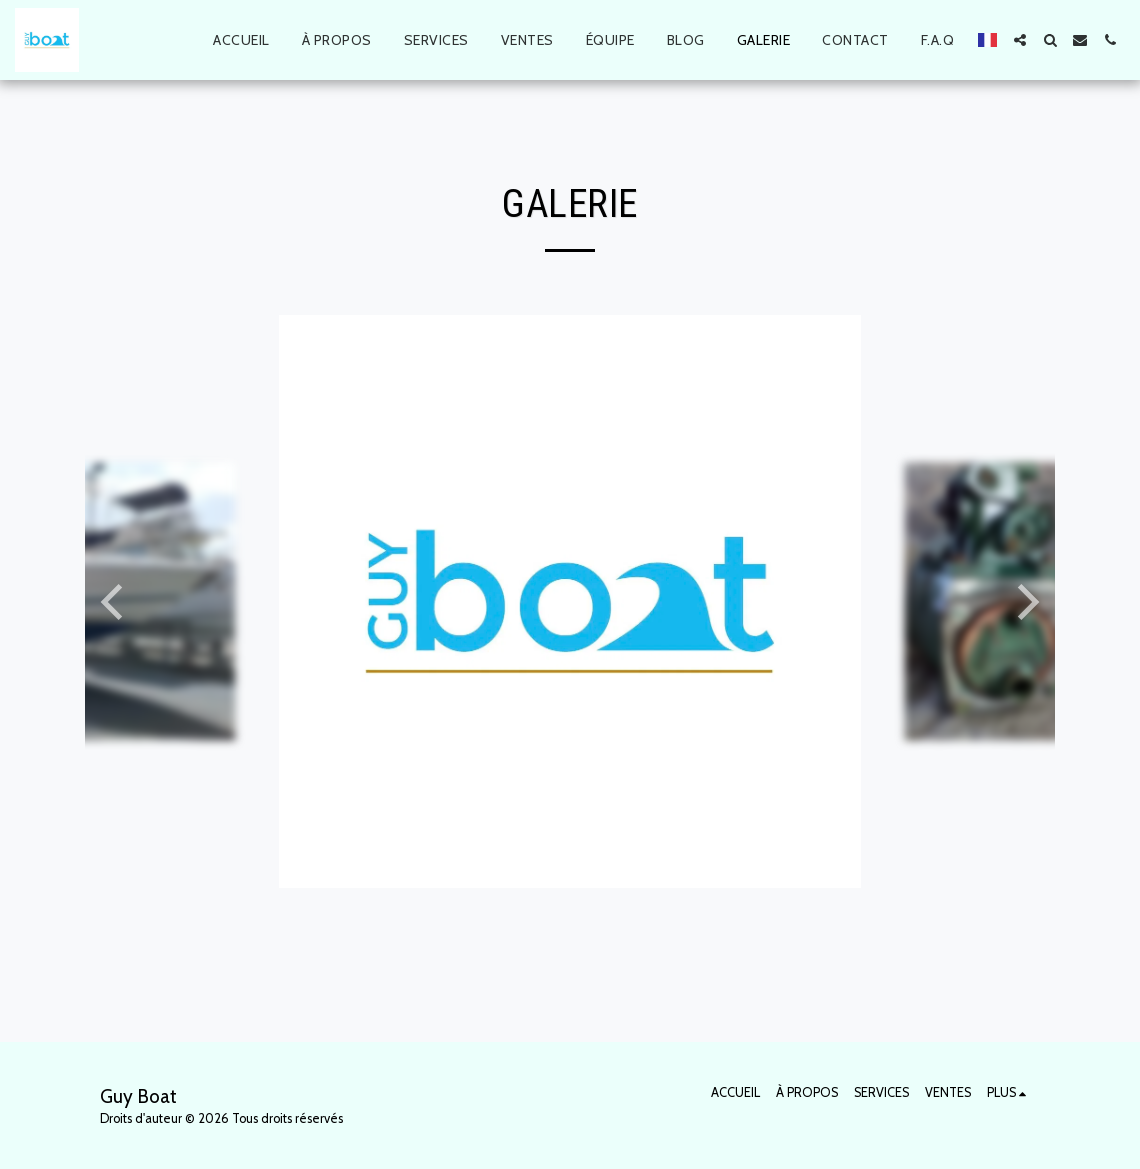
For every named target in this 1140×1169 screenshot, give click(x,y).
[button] (1020, 40)
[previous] (115, 602)
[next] (1025, 602)
